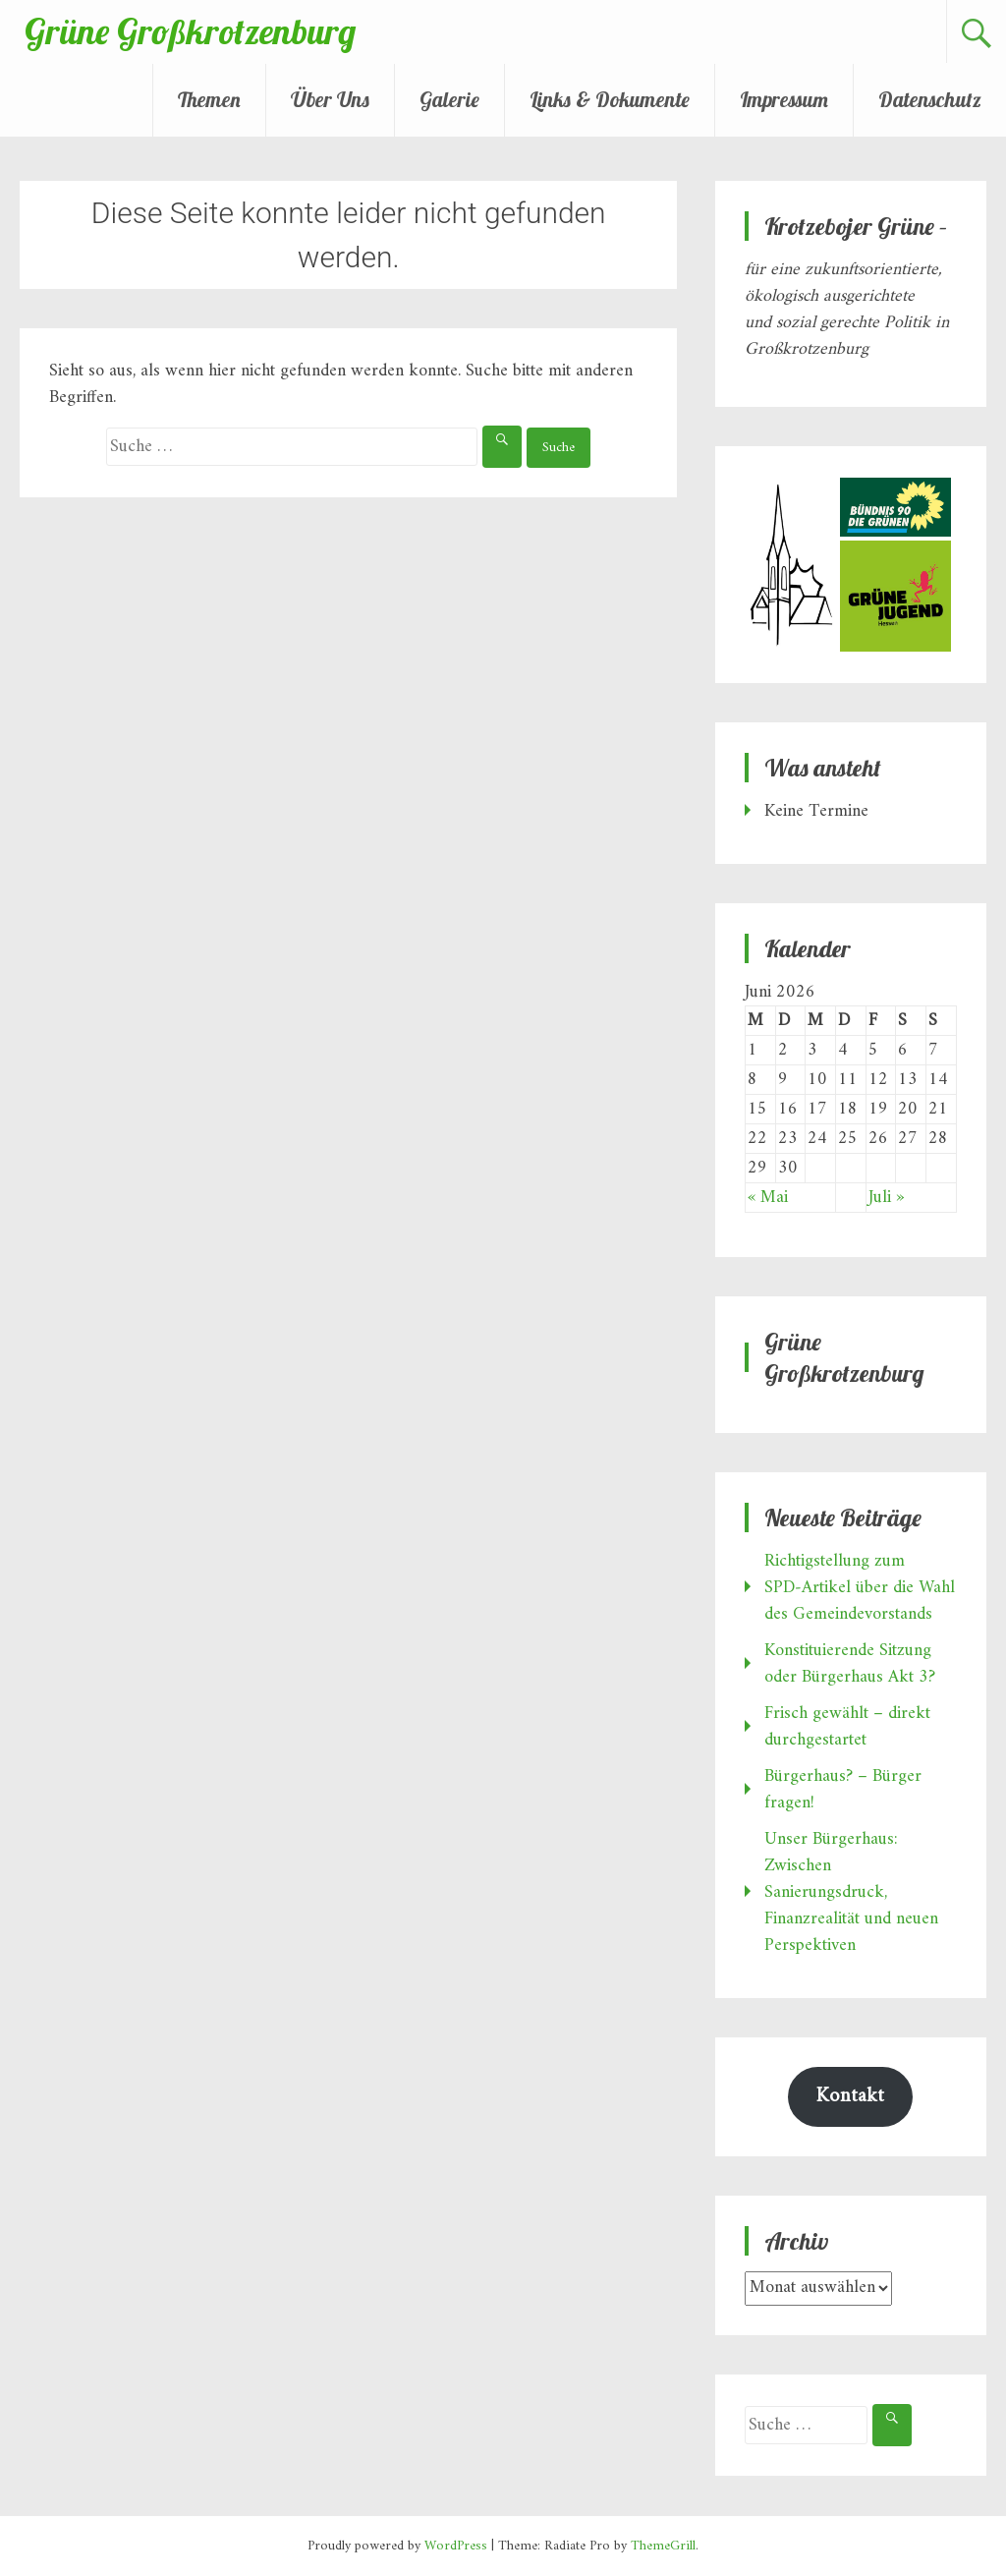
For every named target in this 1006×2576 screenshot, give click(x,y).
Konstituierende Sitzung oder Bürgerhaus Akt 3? (849, 1663)
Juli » (886, 1197)
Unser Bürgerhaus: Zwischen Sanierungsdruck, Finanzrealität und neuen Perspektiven (851, 1892)
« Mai (768, 1197)
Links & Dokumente (610, 99)
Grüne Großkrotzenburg (190, 31)
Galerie (449, 99)
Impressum (784, 99)
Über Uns (330, 99)
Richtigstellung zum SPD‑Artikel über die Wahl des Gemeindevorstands (859, 1588)
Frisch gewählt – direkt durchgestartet (847, 1726)
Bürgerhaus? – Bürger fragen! (843, 1789)
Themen (209, 99)
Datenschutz (929, 99)
